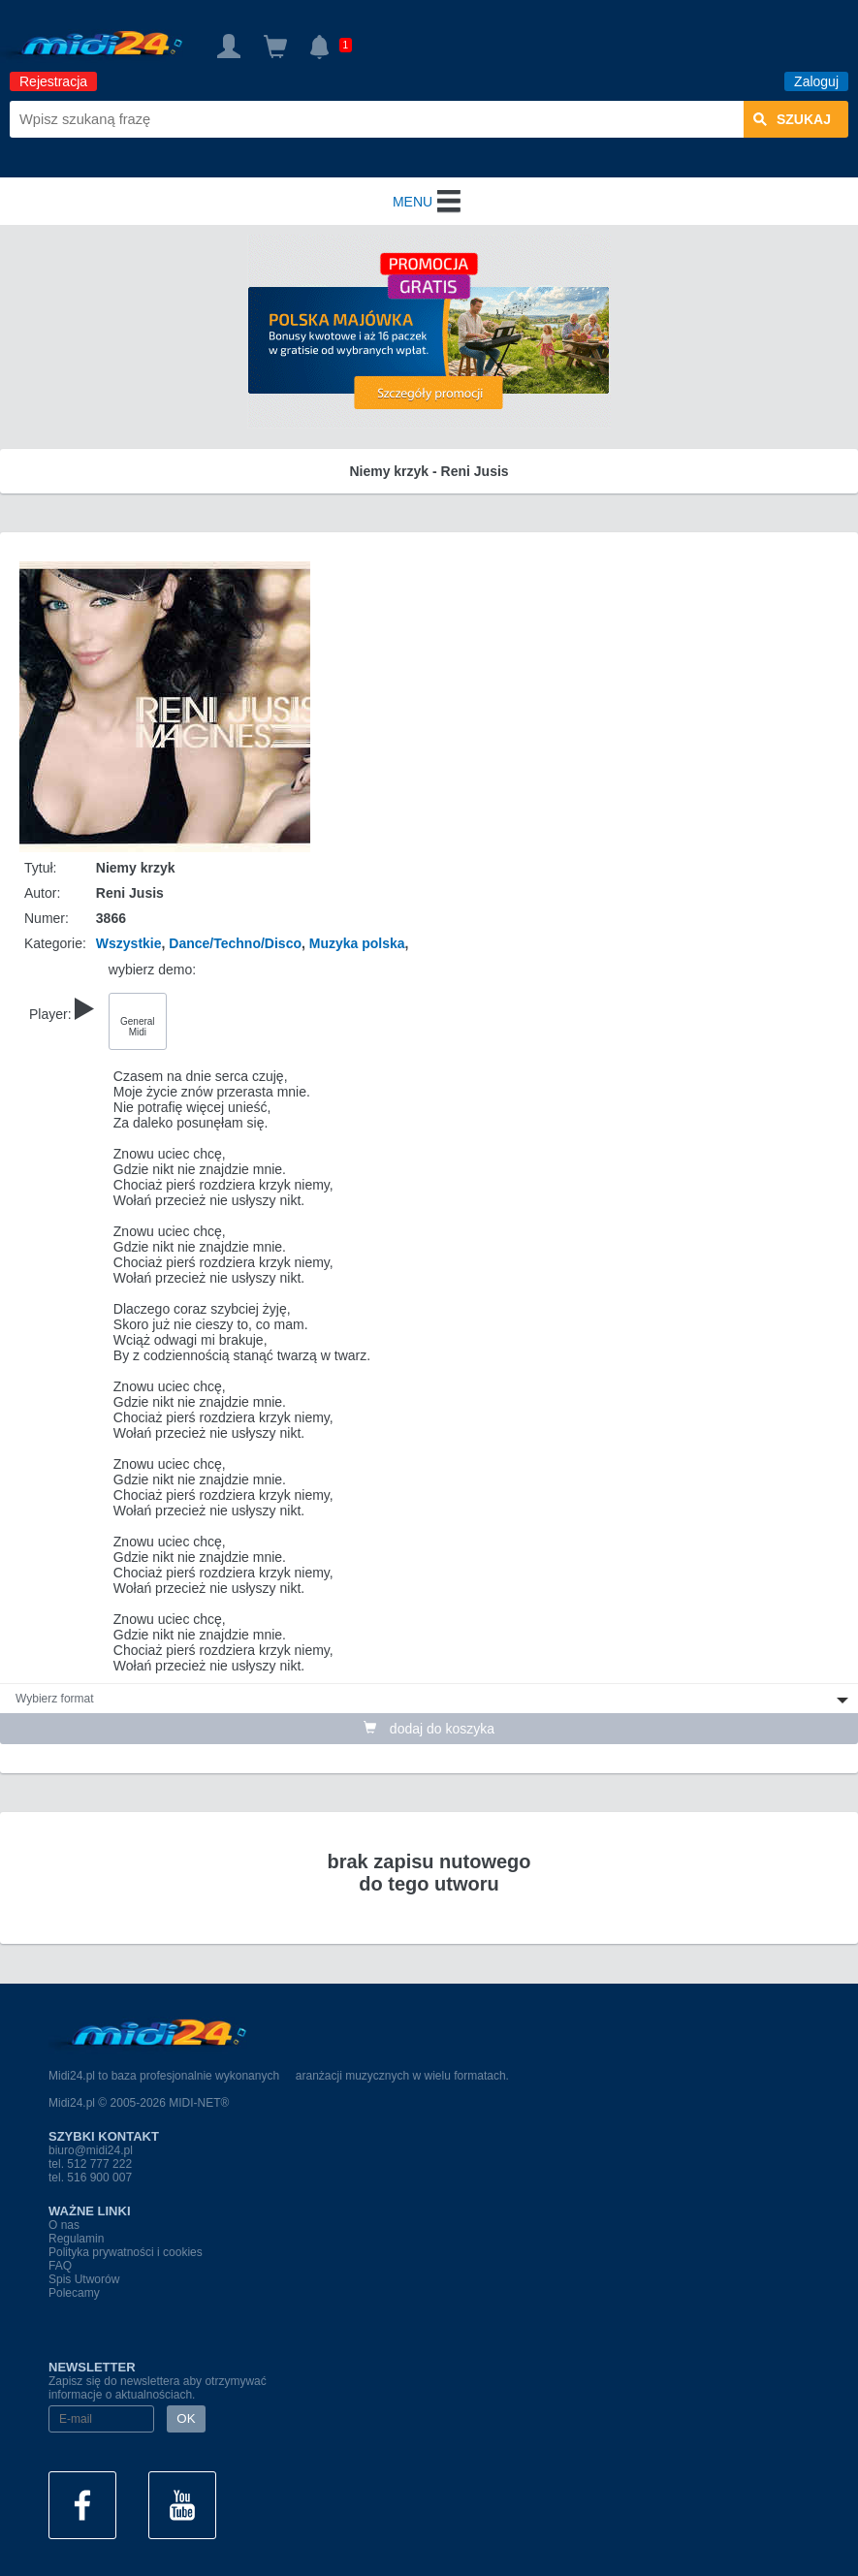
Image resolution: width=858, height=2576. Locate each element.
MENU (429, 201)
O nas (63, 2225)
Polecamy (74, 2293)
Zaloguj (816, 81)
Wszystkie (129, 943)
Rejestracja (53, 81)
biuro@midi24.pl (90, 2150)
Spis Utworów (83, 2279)
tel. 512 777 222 (90, 2164)
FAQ (60, 2266)
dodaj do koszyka (429, 1728)
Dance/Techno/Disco (235, 943)
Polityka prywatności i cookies (125, 2252)
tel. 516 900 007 (90, 2177)
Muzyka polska (357, 943)
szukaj (792, 119)
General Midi (137, 1026)
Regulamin (76, 2238)
